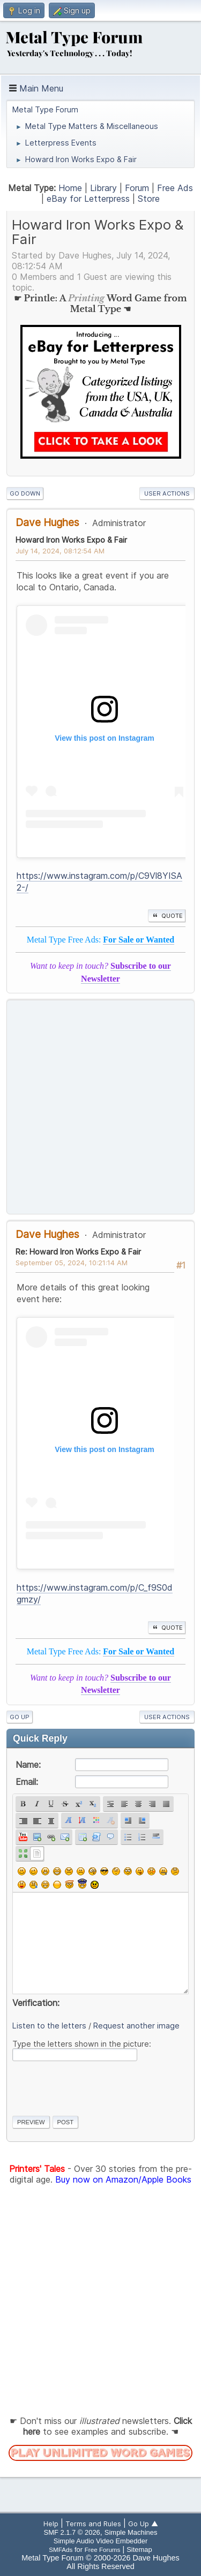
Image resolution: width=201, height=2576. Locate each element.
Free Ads (175, 188)
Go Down (25, 493)
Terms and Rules (93, 2523)
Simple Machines (131, 2532)
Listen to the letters (49, 2025)
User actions (167, 493)
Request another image (136, 2025)
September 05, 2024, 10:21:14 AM (72, 1262)
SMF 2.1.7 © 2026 (72, 2532)
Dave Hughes (47, 522)
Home (70, 188)
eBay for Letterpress (88, 198)
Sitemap (139, 2549)
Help (50, 2523)
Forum (137, 188)
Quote (167, 916)
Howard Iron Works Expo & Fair (71, 539)
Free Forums (103, 2549)
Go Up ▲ (143, 2523)
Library (103, 188)
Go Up (19, 1717)
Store (149, 198)
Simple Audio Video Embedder (100, 2541)
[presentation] (93, 2086)
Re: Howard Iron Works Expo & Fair (78, 1251)
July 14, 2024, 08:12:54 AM (60, 550)
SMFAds (60, 2549)
